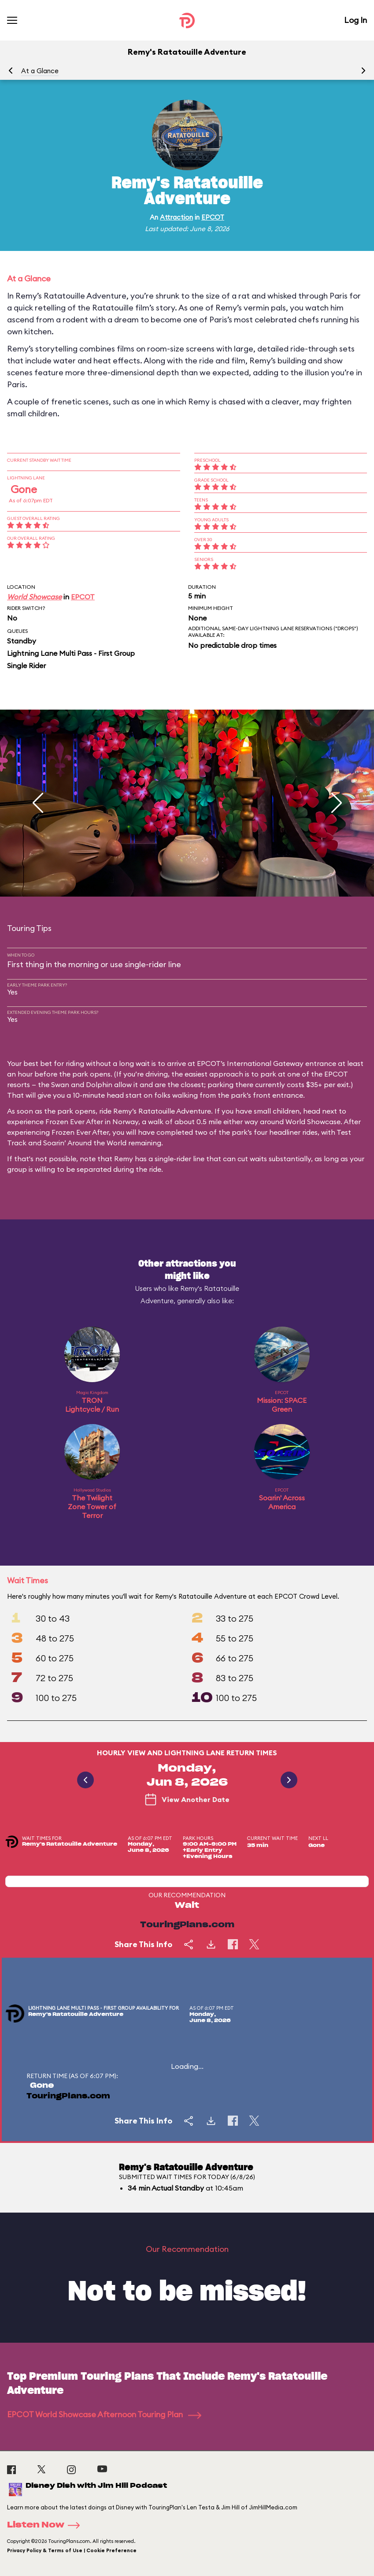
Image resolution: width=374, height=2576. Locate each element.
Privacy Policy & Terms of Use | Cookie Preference (72, 2550)
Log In (355, 20)
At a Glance (40, 71)
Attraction (176, 217)
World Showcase (34, 596)
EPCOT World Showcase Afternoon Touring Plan (104, 2414)
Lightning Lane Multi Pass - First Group (71, 653)
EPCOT (212, 217)
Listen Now (46, 2525)
